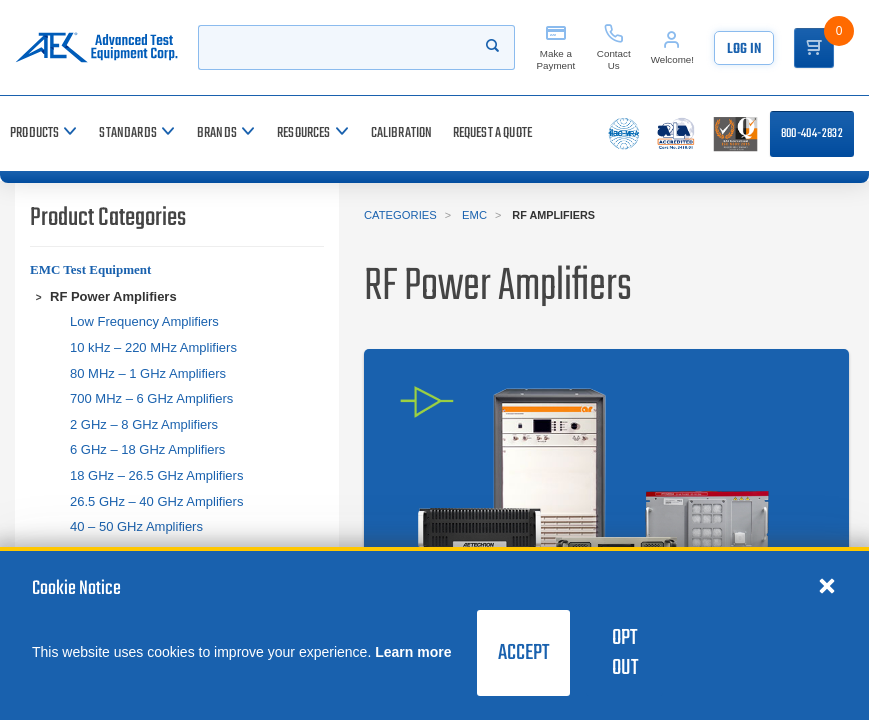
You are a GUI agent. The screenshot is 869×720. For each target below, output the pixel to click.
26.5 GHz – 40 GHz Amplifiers (156, 501)
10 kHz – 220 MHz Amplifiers (153, 347)
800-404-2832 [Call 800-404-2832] (812, 134)
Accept (523, 653)
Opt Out (625, 653)
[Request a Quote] (493, 133)
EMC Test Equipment (90, 269)
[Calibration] (402, 133)
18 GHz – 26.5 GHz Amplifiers (156, 475)
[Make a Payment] (556, 47)
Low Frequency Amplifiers (144, 321)
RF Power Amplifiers (113, 296)
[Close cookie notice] (827, 585)
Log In (744, 49)
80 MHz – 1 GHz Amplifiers (148, 373)
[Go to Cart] (814, 48)
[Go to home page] (96, 47)
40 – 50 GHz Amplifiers (136, 526)
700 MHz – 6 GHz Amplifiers (151, 398)
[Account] (672, 47)
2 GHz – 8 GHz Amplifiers (144, 424)
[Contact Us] (614, 47)
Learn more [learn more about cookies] (413, 652)
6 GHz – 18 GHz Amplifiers (147, 449)
